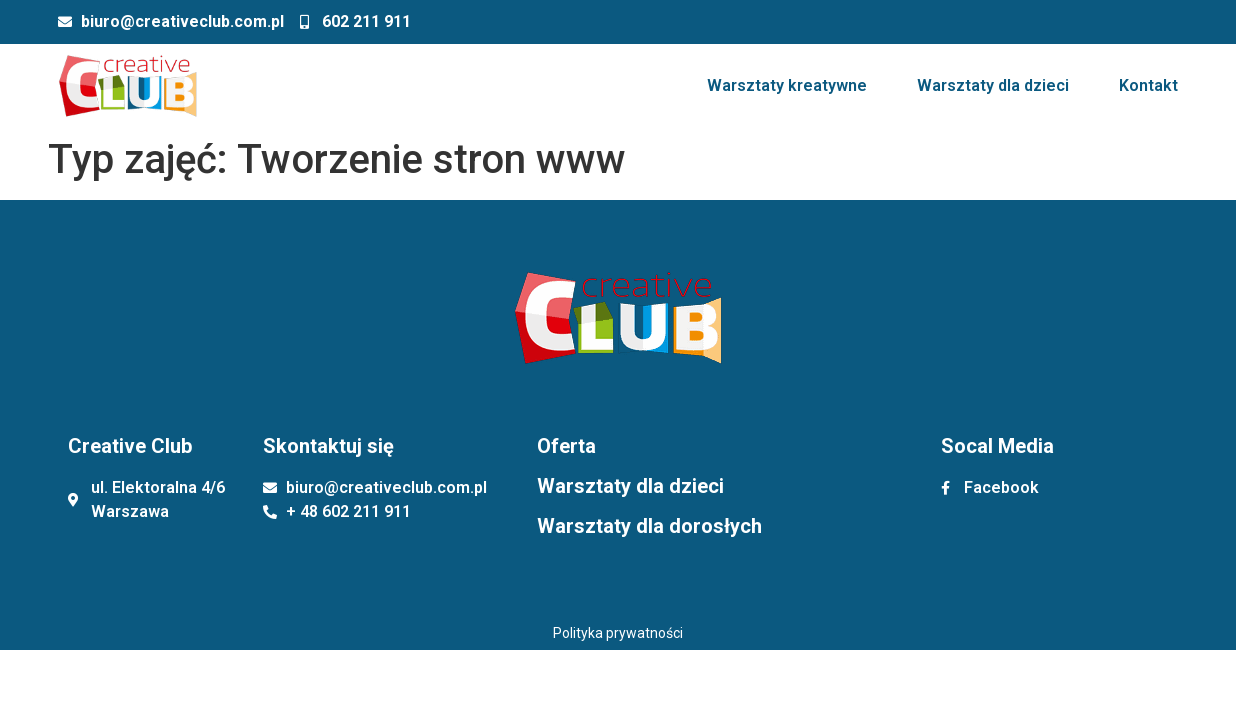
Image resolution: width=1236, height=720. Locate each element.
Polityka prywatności (618, 633)
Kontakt (1148, 85)
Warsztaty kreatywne (787, 85)
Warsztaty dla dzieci (993, 85)
